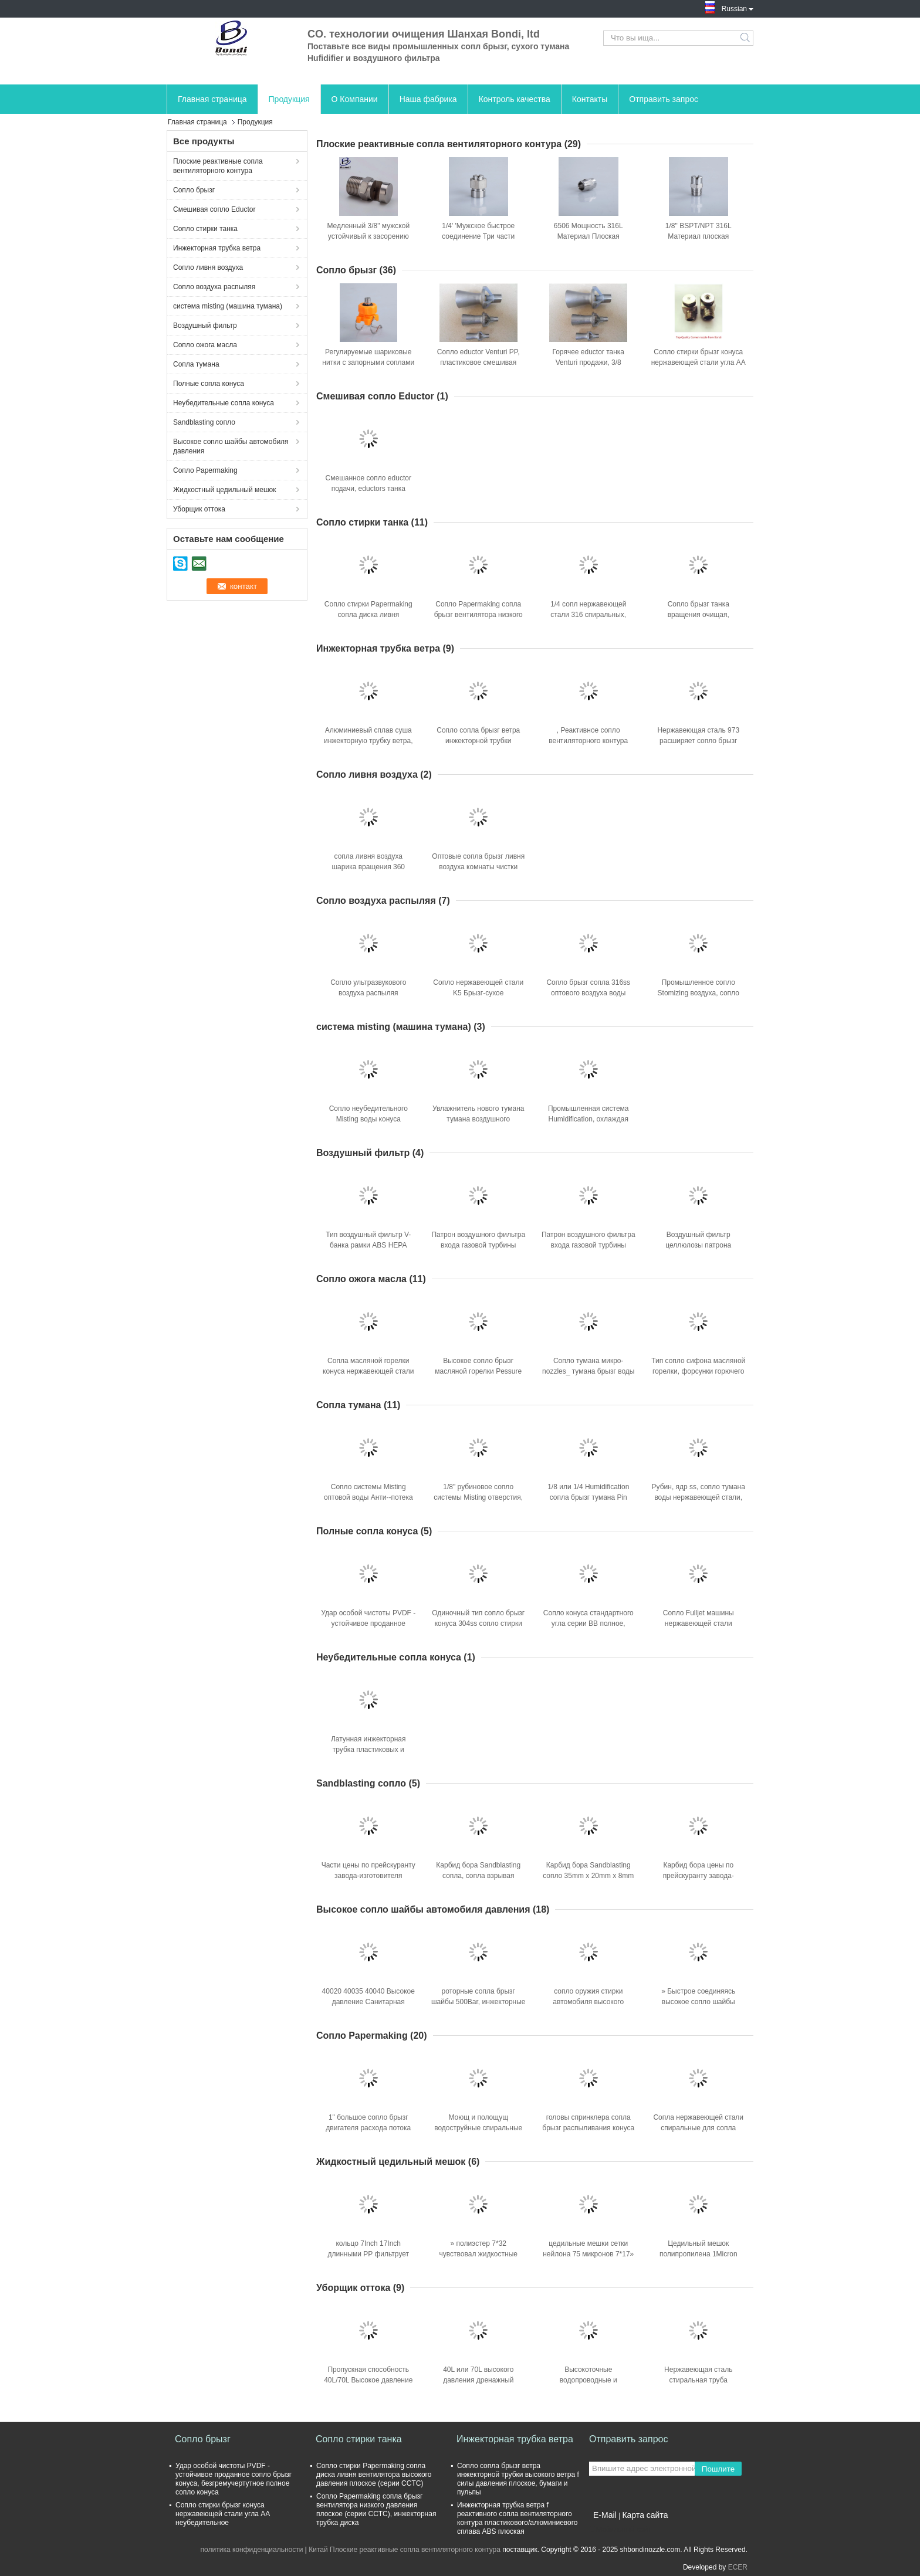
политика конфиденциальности (252, 2550)
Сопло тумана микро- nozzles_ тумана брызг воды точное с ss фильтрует (588, 1371)
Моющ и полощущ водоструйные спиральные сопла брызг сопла (478, 2128)
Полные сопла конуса (208, 383)
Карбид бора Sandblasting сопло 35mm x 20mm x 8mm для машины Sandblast (588, 1875)
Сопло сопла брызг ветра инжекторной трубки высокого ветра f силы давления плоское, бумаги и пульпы (518, 2479)
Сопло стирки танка (205, 229)
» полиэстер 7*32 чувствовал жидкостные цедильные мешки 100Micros (478, 2254)
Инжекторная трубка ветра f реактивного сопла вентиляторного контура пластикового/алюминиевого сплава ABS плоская (517, 2518)
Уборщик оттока (199, 509)
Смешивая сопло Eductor (214, 209)
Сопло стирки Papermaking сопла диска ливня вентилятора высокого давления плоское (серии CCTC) (373, 2474)
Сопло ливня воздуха (208, 267)
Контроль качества (514, 99)
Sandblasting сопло (204, 422)
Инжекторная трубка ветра (217, 248)
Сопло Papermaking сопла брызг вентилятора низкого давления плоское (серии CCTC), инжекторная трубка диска (376, 2509)
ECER (738, 2567)
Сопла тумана (196, 364)
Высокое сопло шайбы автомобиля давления (231, 446)
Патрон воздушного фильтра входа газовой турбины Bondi (478, 1245)
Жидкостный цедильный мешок (224, 490)
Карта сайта (645, 2515)
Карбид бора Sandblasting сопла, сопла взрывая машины (478, 1875)
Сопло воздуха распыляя (214, 287)
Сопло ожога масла (205, 345)
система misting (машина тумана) (227, 306)
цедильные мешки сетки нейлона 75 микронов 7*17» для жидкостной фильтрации (588, 2254)
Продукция (289, 99)
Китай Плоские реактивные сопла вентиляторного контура (404, 2550)
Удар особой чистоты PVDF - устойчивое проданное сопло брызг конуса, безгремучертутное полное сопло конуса (233, 2479)
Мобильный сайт (620, 2530)
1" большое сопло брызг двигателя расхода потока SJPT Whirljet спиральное (368, 2128)
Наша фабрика (428, 99)
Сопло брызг (194, 190)
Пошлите (718, 2469)
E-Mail (605, 2515)
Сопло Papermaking (205, 470)
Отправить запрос (663, 99)
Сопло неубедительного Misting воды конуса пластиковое (368, 1119)
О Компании (355, 99)
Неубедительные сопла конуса (223, 403)
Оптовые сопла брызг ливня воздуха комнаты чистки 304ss (478, 867)
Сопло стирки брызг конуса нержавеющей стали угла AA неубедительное (698, 362)
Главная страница (212, 99)
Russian (737, 8)
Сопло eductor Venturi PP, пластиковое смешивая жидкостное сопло (478, 362)
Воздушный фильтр (205, 325)
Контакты (589, 99)
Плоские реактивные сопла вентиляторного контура (218, 166)
